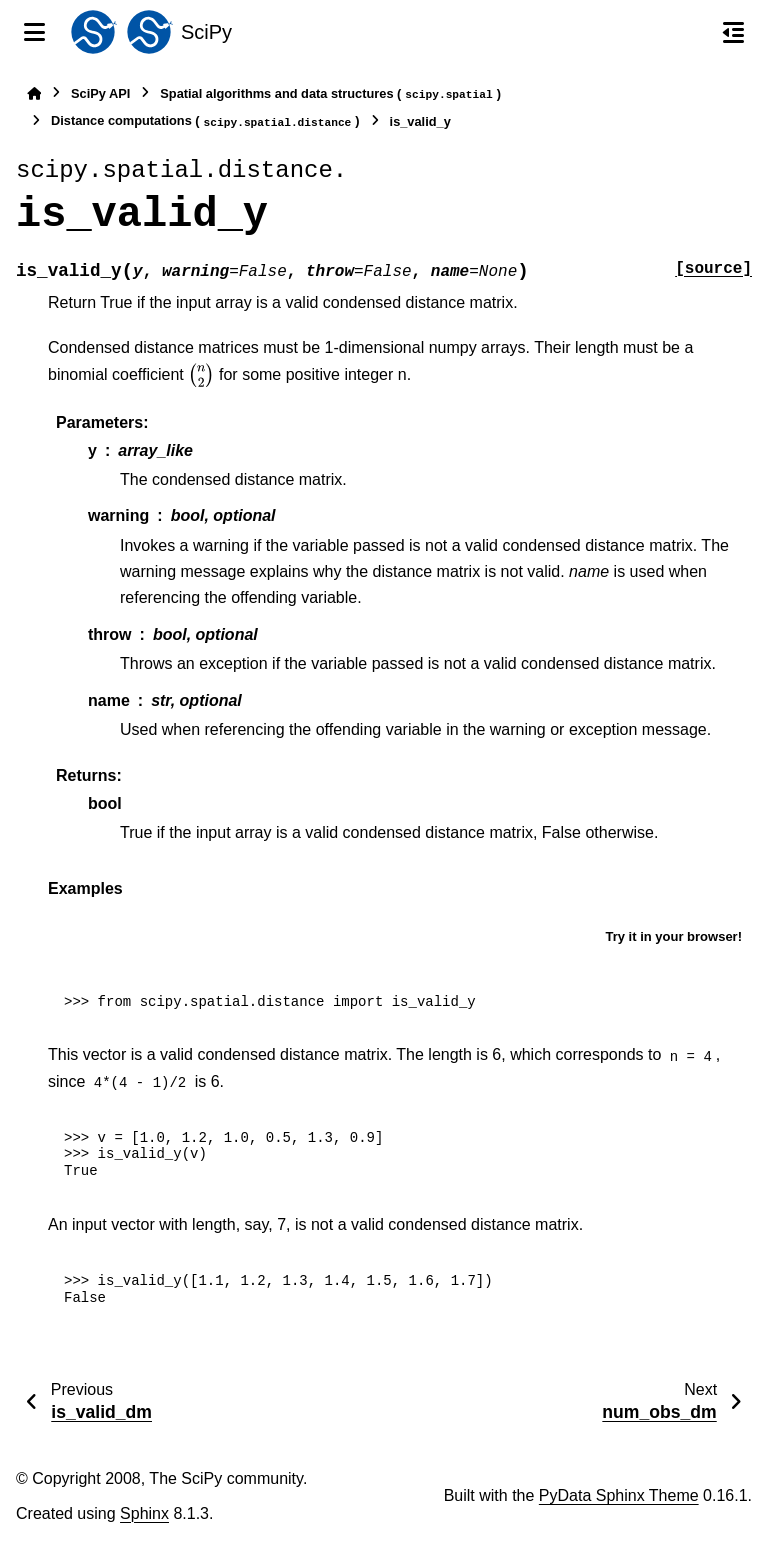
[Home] (34, 93)
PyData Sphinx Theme (619, 1495)
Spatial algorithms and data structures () (330, 94)
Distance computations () (205, 121)
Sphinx (144, 1513)
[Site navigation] (34, 32)
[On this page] (733, 32)
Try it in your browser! (673, 936)
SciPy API (100, 93)
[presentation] (201, 375)
